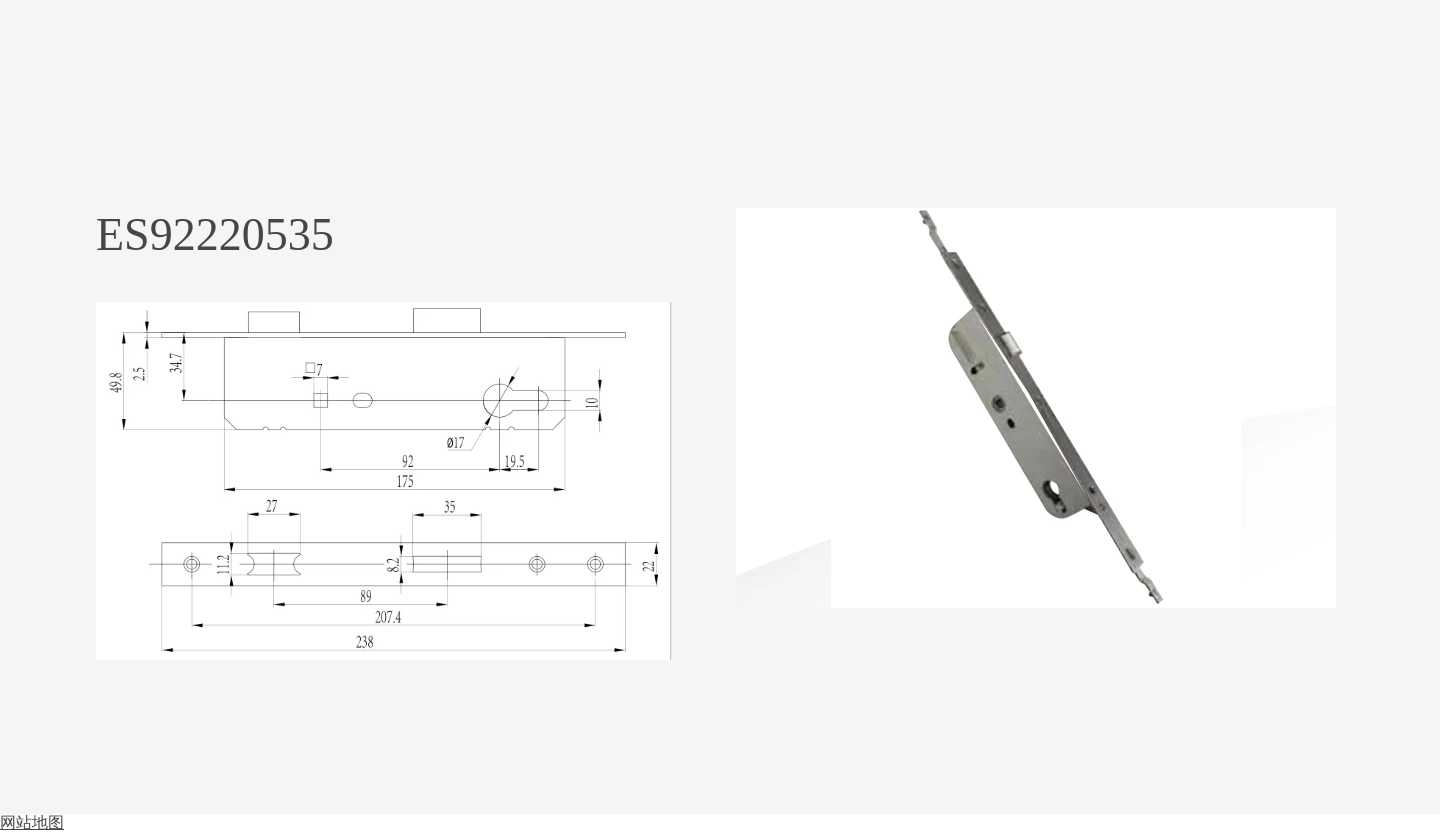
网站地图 (32, 822)
